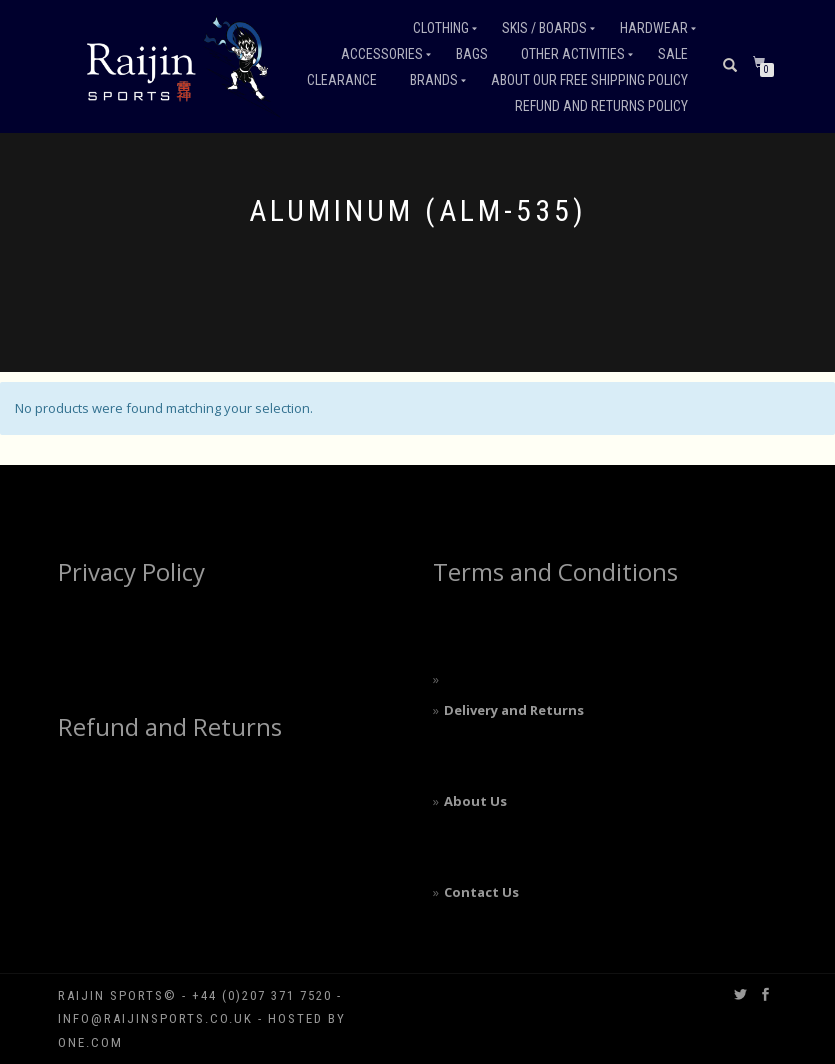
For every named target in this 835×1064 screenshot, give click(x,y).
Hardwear (654, 28)
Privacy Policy (131, 571)
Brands (434, 80)
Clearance (342, 80)
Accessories (382, 54)
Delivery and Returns (514, 710)
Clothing (441, 28)
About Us (475, 801)
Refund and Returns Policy (601, 106)
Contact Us (481, 892)
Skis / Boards (544, 28)
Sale (673, 54)
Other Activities (573, 54)
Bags (472, 54)
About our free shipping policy (589, 80)
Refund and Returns (170, 726)
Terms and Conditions (555, 571)
